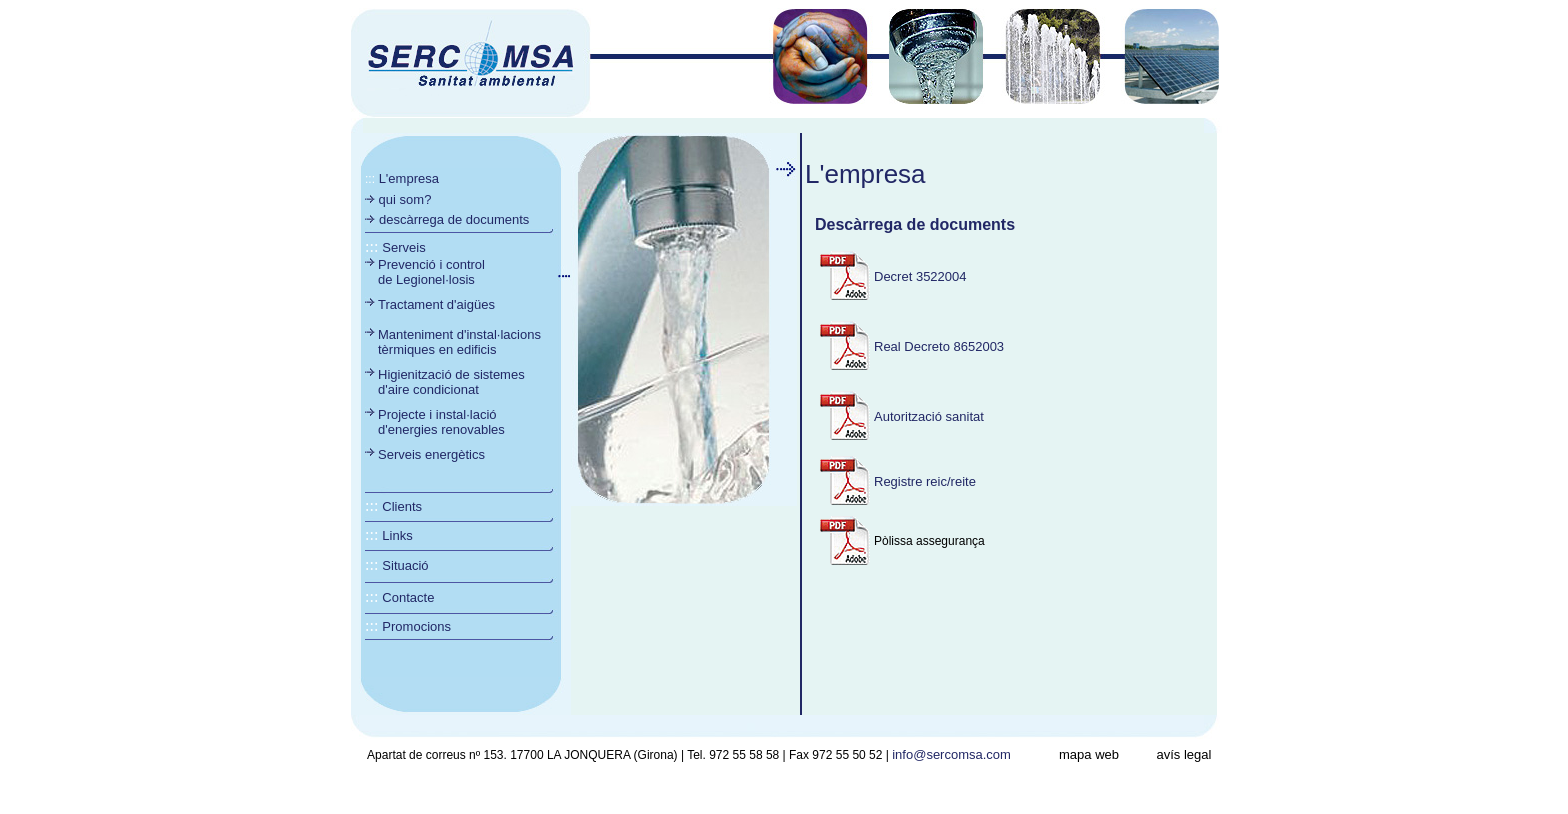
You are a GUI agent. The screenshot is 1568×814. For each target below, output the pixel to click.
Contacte (408, 597)
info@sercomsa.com (951, 754)
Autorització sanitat (929, 416)
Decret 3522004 (920, 276)
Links (397, 535)
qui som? (403, 199)
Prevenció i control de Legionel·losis (431, 272)
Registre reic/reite (925, 481)
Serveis (403, 247)
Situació (405, 565)
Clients (402, 506)
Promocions (416, 626)
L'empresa (409, 178)
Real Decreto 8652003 (939, 346)
